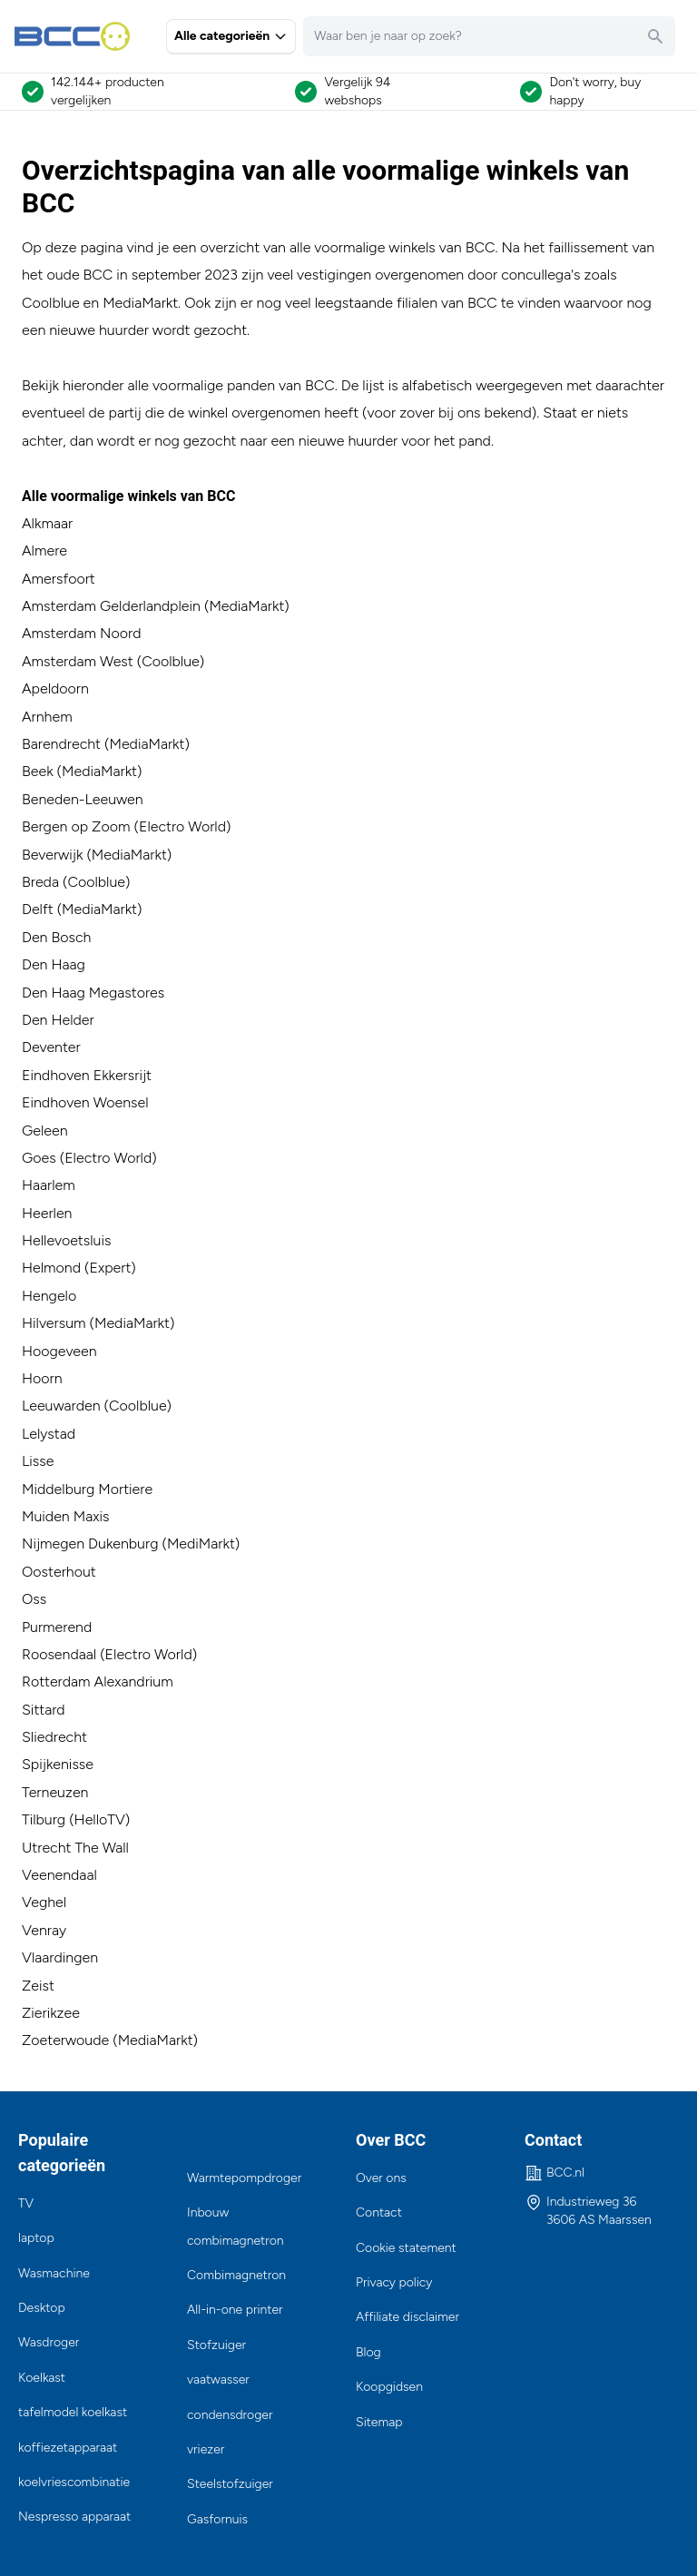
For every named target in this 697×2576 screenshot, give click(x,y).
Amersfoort (58, 578)
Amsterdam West (77, 661)
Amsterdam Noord (81, 633)
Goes (39, 1157)
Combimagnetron (236, 2275)
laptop (36, 2238)
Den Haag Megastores (93, 992)
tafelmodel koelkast (72, 2412)
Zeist (38, 1985)
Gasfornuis (217, 2519)
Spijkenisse (57, 1764)
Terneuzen (55, 1792)
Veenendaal (59, 1874)
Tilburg (43, 1819)
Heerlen (47, 1213)
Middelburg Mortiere (87, 1489)
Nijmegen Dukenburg (90, 1543)
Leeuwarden (61, 1405)
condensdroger (229, 2415)
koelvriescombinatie (74, 2482)
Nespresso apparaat (74, 2516)
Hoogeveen (59, 1351)
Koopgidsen (389, 2386)
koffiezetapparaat (67, 2447)
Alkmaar (47, 523)
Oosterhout (59, 1571)
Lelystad (48, 1433)
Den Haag (53, 964)
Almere (44, 550)
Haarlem (48, 1185)
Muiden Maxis (65, 1516)
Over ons (381, 2178)
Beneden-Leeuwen (82, 799)
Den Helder (58, 1019)
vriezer (205, 2449)
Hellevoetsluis (66, 1240)
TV (26, 2203)
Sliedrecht (54, 1736)
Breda (40, 881)
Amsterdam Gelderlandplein (111, 606)
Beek (38, 771)
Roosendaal (59, 1654)
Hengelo (49, 1295)
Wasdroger (48, 2342)
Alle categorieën (231, 36)
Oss (34, 1599)
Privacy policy (394, 2282)
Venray (44, 1930)
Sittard (45, 1709)
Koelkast (41, 2377)
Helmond (51, 1267)
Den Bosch (56, 937)
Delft (38, 909)
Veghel (44, 1902)
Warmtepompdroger (244, 2178)
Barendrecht (61, 743)
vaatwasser (218, 2379)
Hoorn (42, 1378)
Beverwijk (52, 854)
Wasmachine (54, 2273)
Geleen (45, 1130)
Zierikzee (51, 2012)
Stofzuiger (216, 2345)
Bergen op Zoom (76, 826)
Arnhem (47, 716)
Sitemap (379, 2422)
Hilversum (54, 1323)
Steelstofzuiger (230, 2484)
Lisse (38, 1461)
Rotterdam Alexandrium (97, 1681)
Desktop (41, 2307)
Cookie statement (406, 2248)
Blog (368, 2352)
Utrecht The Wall (75, 1847)
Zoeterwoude (65, 2040)
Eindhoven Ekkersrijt (87, 1075)
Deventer (51, 1047)
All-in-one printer (235, 2309)
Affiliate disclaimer (407, 2317)
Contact (379, 2212)
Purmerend (57, 1627)
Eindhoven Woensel (85, 1102)
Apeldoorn (55, 688)
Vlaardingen (60, 1957)
